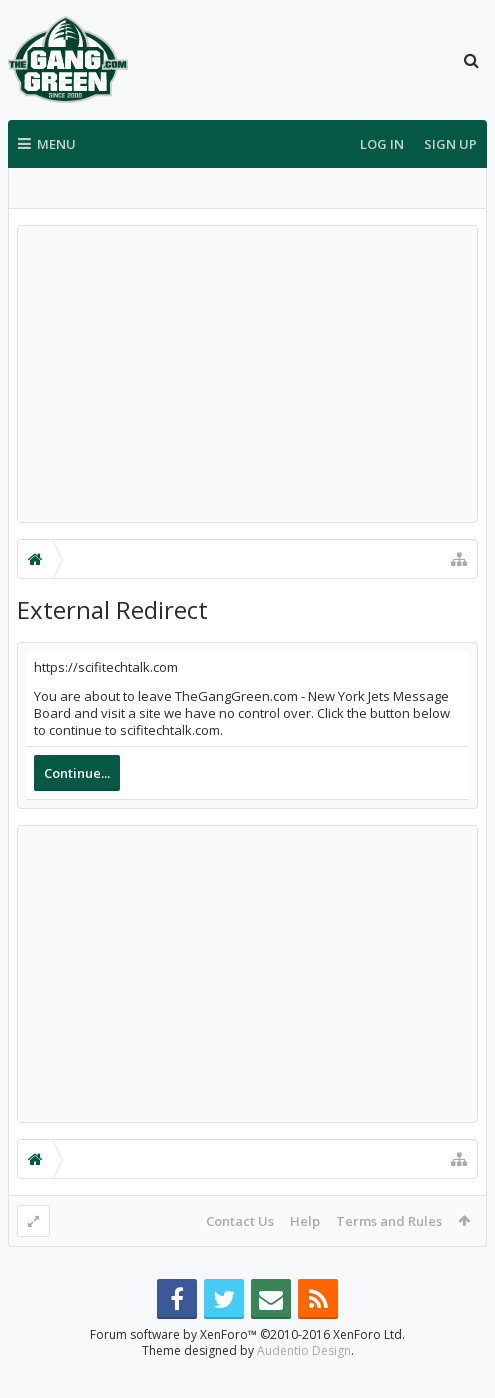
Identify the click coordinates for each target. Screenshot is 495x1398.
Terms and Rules (389, 1221)
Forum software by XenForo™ (247, 1366)
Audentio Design (304, 1382)
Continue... (77, 773)
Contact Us (240, 1221)
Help (305, 1221)
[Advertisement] (247, 374)
